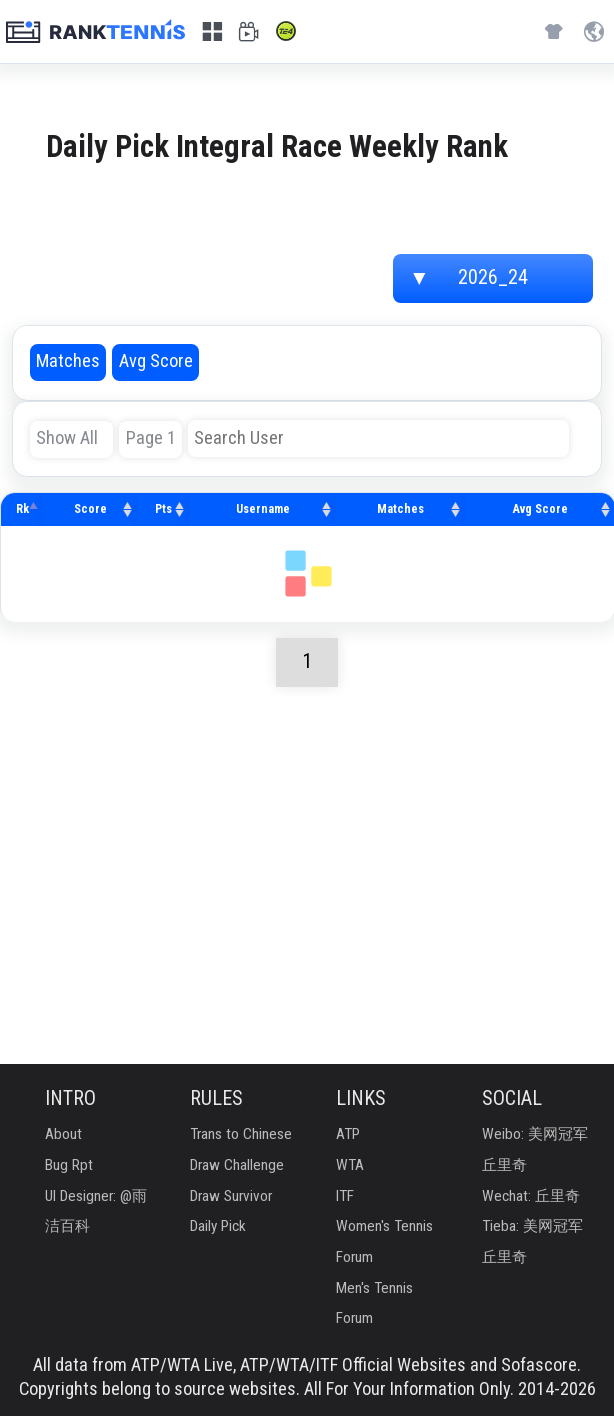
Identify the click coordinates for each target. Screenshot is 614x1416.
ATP (348, 1134)
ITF (345, 1196)
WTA (350, 1165)
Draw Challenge (237, 1165)
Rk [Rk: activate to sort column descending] (22, 509)
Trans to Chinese (241, 1134)
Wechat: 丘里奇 (531, 1196)
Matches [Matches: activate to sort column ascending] (400, 509)
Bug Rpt (69, 1165)
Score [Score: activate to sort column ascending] (90, 509)
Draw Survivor (231, 1196)
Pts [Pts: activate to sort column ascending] (163, 509)
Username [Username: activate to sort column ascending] (263, 509)
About (63, 1134)
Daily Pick (218, 1226)
